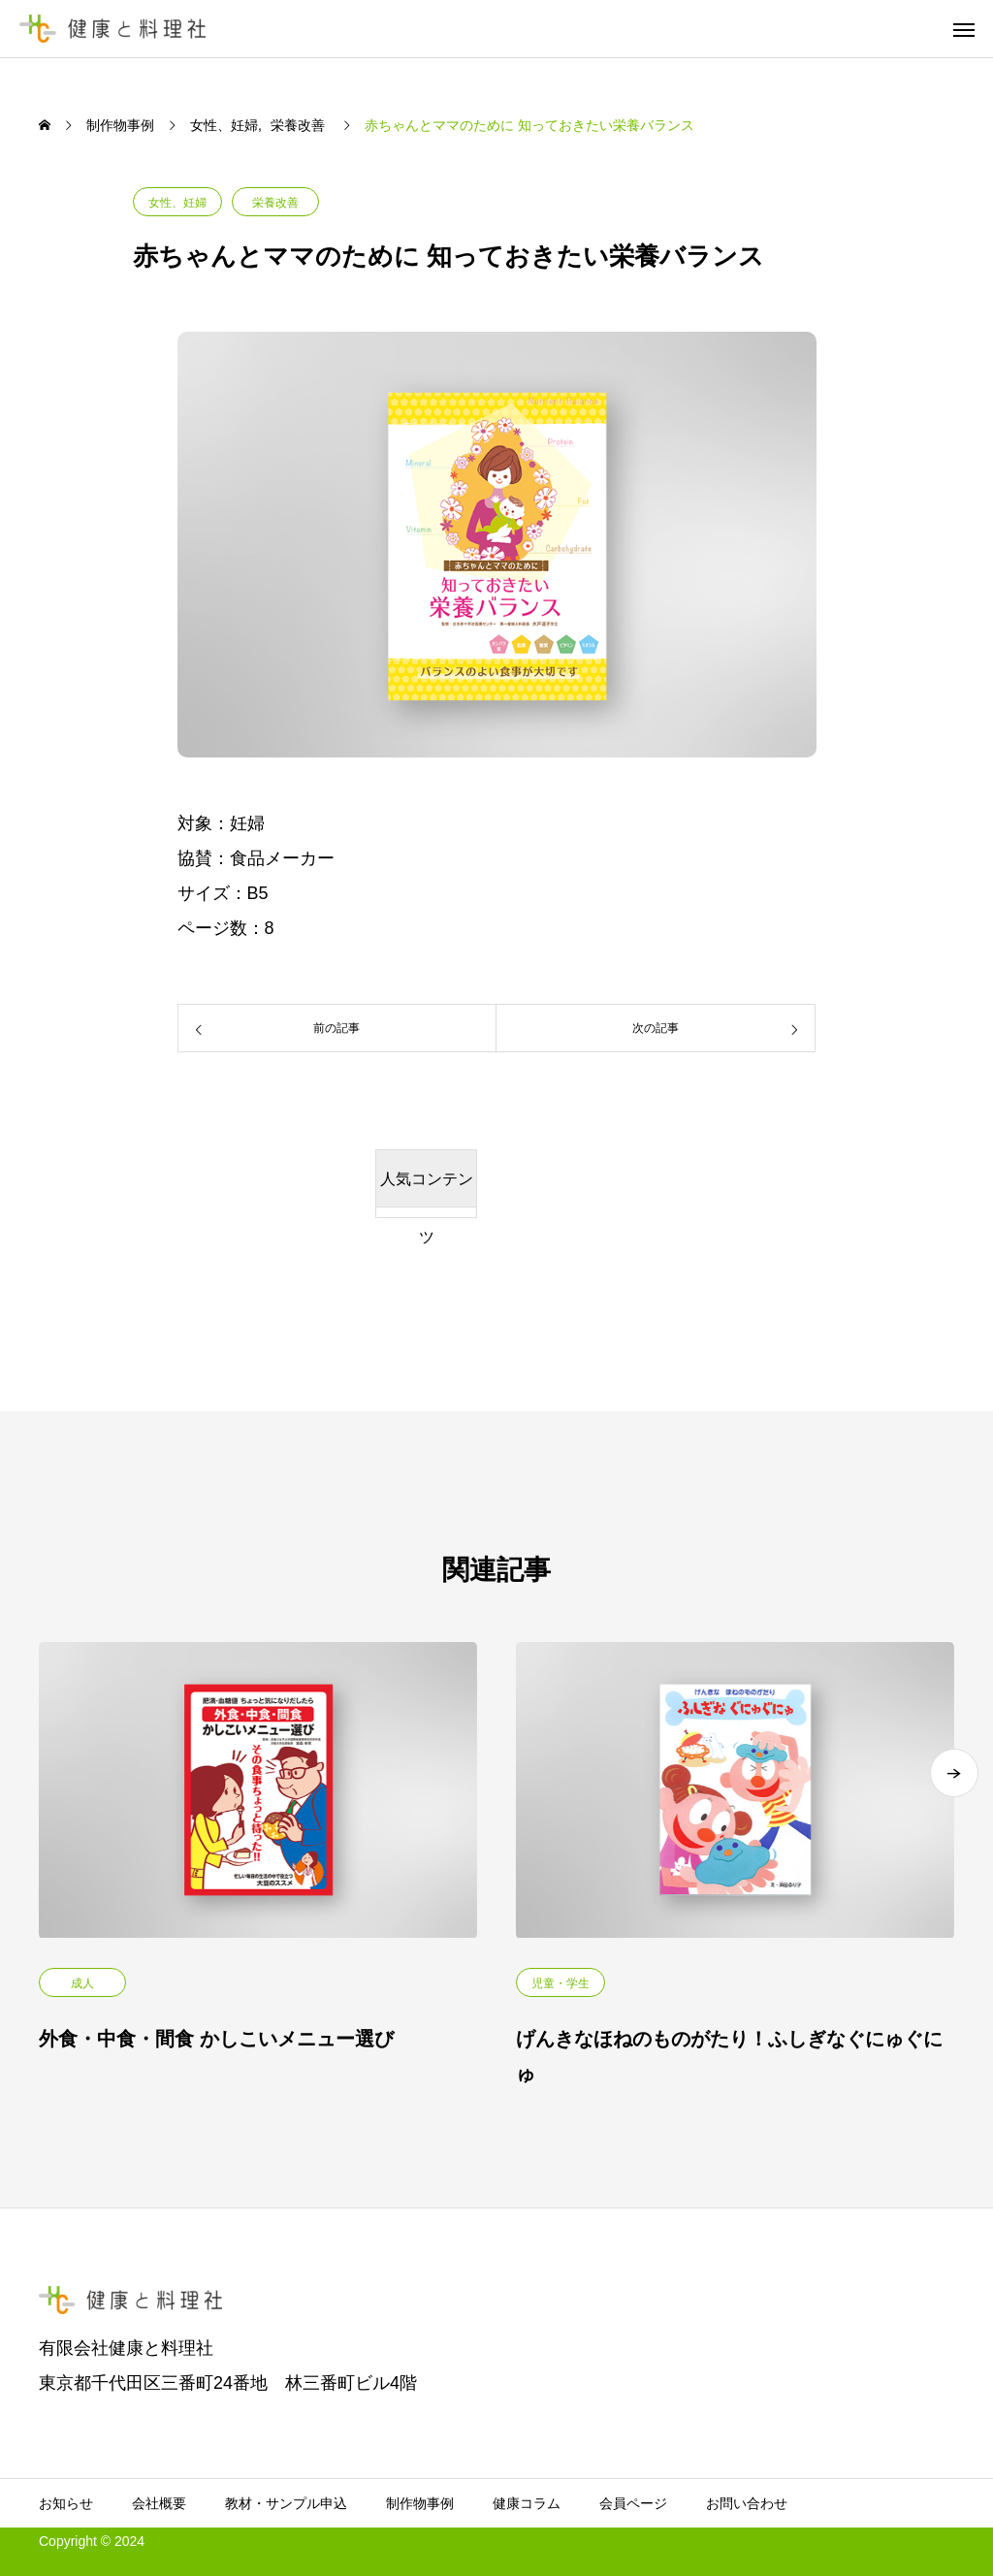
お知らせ (66, 2503)
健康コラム (527, 2503)
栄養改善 (275, 202)
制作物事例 (420, 2503)
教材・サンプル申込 (286, 2503)
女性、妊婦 (177, 202)
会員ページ (633, 2503)
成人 (82, 1983)
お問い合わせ (746, 2503)
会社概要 (159, 2503)
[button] (954, 1793)
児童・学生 (560, 1983)
